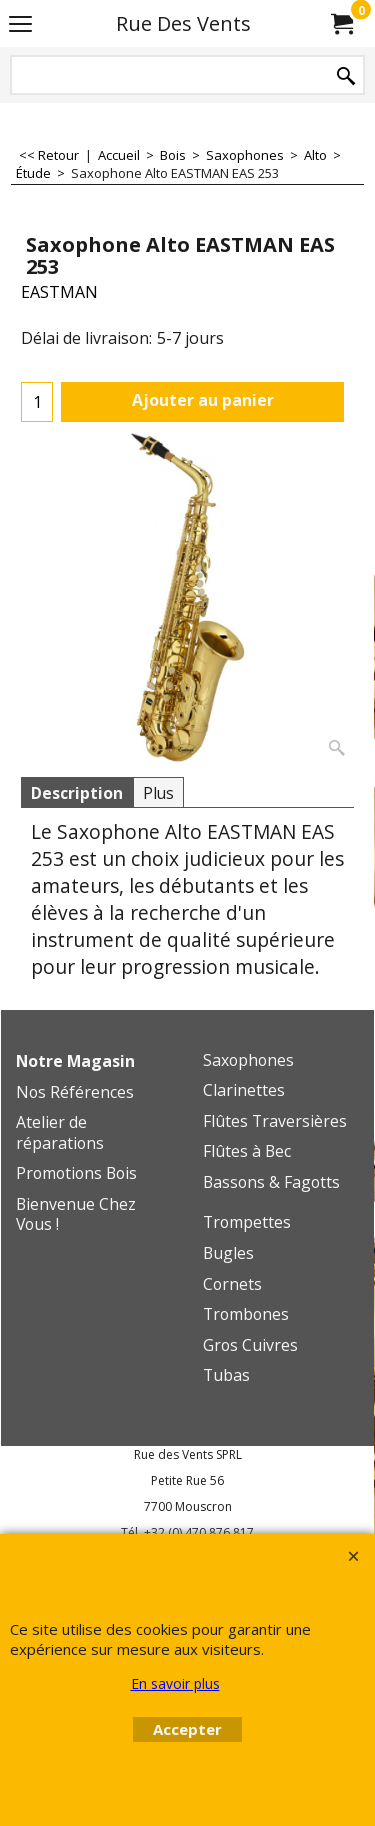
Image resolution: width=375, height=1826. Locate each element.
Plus (158, 793)
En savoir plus (175, 1683)
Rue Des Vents (183, 23)
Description (77, 793)
